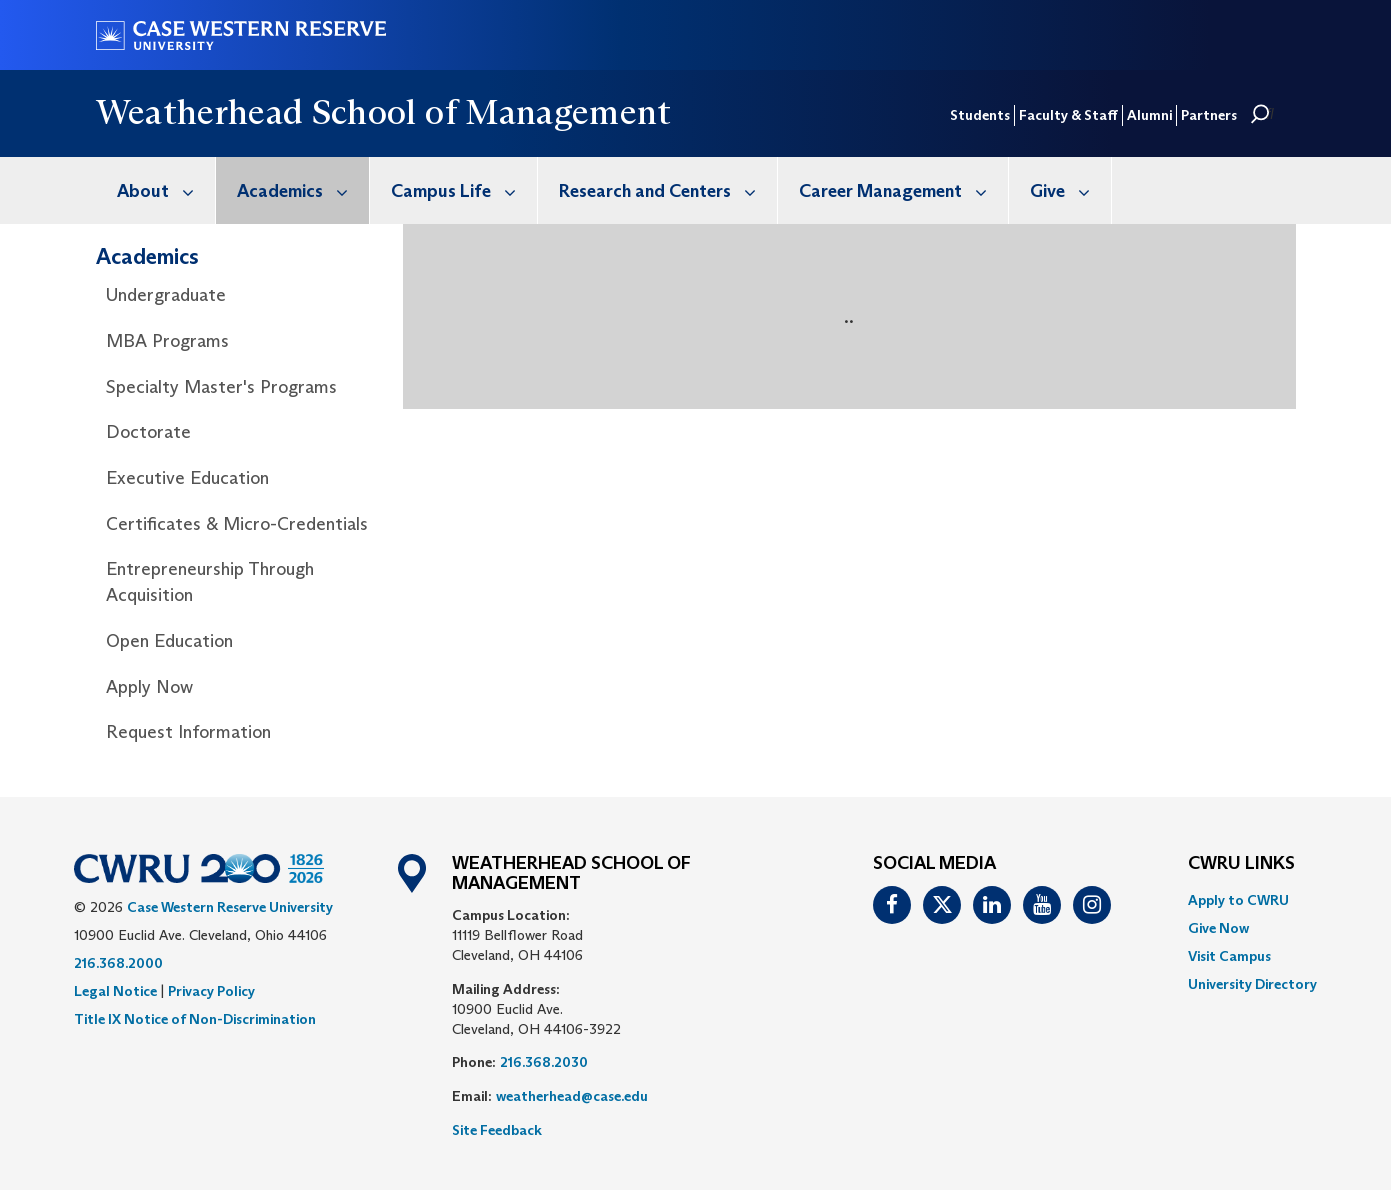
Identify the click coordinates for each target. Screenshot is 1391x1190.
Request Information (188, 732)
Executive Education (187, 478)
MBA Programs (167, 341)
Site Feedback (497, 1130)
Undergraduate (166, 295)
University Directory (1252, 984)
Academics (303, 190)
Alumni (1149, 115)
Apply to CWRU (1238, 900)
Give (1070, 190)
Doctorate (148, 432)
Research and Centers (668, 190)
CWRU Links (1241, 864)
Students (980, 115)
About (166, 190)
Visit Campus (1229, 956)
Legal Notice (115, 991)
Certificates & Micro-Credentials (237, 524)
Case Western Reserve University (230, 907)
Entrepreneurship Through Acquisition (210, 582)
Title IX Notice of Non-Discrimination (195, 1019)
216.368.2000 (118, 963)
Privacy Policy (211, 991)
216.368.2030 (544, 1062)
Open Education (169, 641)
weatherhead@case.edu (572, 1096)
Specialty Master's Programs (221, 387)
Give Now (1218, 928)
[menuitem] (156, 190)
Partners (1209, 115)
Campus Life (464, 190)
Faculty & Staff (1068, 115)
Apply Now (149, 687)
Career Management (903, 190)
